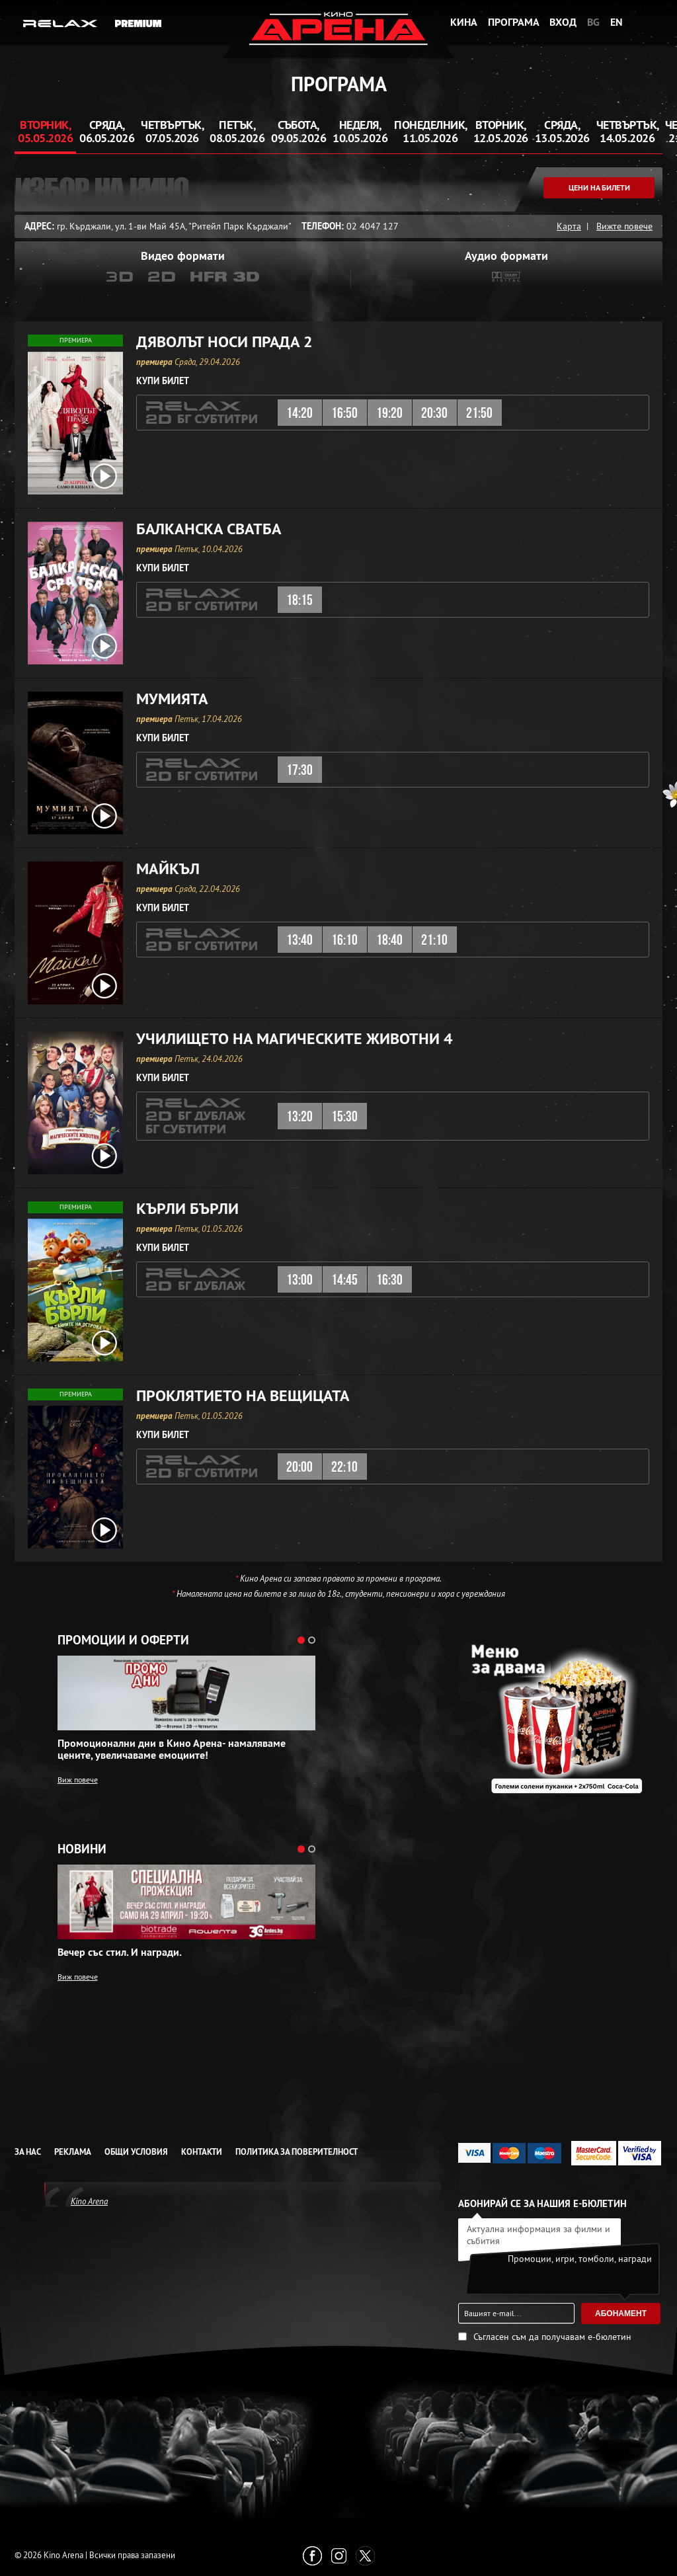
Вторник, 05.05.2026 (45, 131)
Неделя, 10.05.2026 (360, 131)
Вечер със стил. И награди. (120, 1952)
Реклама (72, 2151)
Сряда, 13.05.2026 (562, 131)
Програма (513, 22)
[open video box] (104, 476)
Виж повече (78, 1780)
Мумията (172, 698)
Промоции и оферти (123, 1640)
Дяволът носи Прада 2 (224, 341)
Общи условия (136, 2151)
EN (616, 22)
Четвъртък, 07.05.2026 (172, 131)
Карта (569, 226)
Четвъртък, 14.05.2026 (627, 131)
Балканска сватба (209, 529)
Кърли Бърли (187, 1208)
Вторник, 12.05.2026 (500, 131)
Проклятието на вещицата (243, 1395)
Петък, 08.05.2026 (237, 131)
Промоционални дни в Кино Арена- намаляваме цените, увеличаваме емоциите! (172, 1749)
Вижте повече (624, 226)
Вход (563, 22)
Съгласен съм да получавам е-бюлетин (552, 2337)
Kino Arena (89, 2201)
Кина (463, 22)
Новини (82, 1849)
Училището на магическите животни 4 (294, 1038)
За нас (28, 2151)
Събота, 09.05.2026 (298, 131)
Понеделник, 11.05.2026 (430, 131)
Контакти (201, 2151)
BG (593, 22)
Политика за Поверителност (296, 2151)
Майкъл (168, 868)
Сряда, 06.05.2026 (106, 131)
